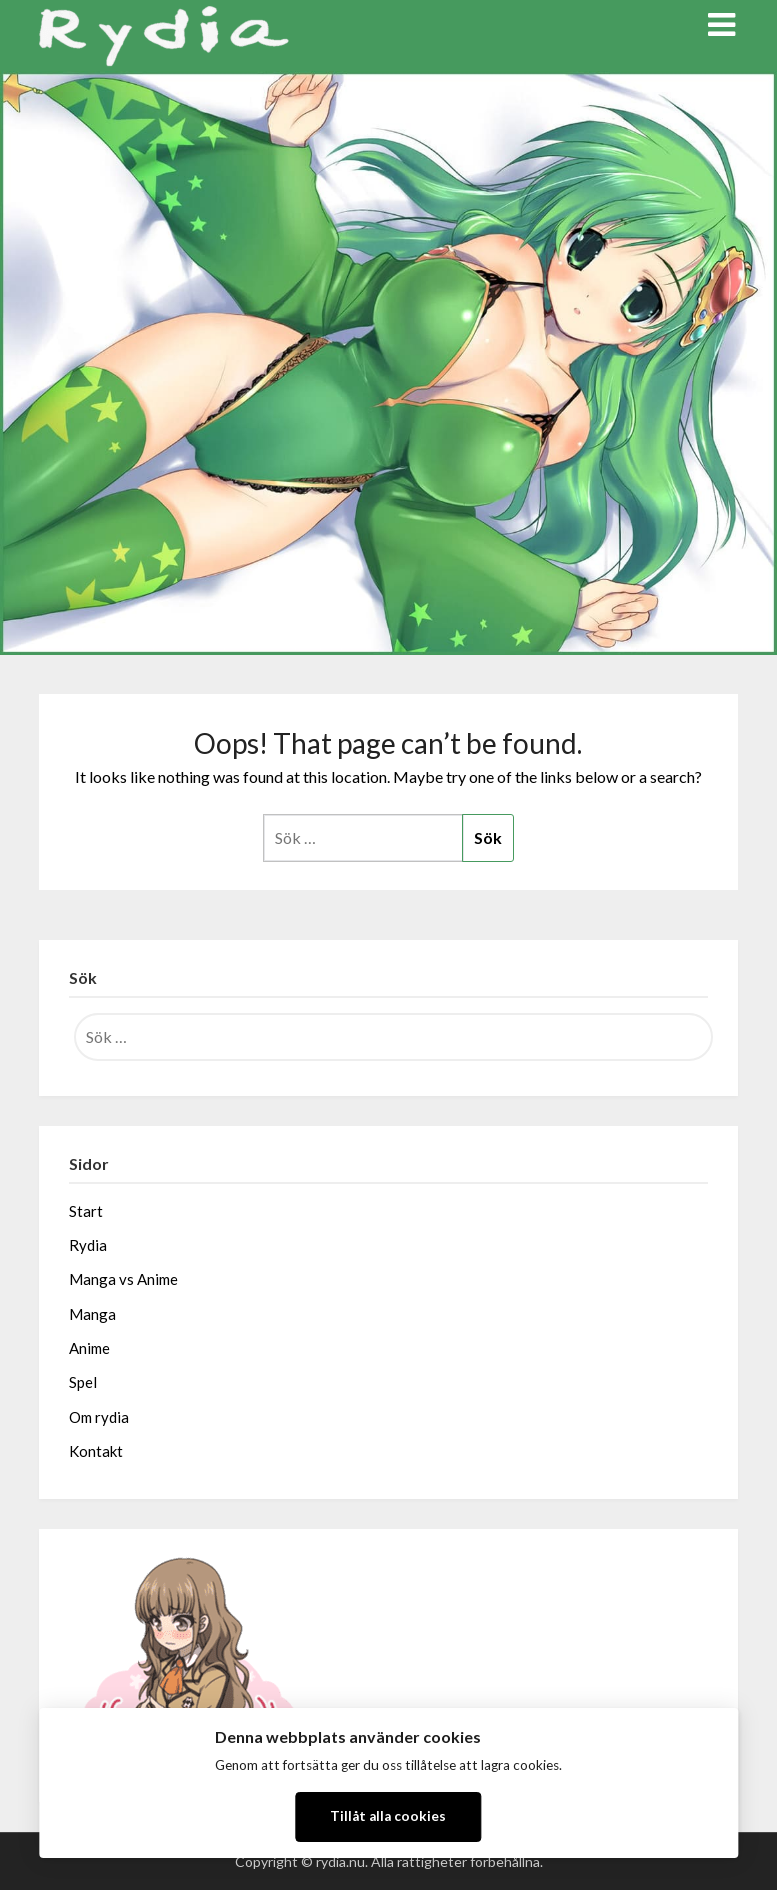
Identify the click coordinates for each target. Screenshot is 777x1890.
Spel (83, 1382)
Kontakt (96, 1451)
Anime (89, 1348)
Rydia (88, 1245)
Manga (92, 1314)
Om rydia (99, 1417)
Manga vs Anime (123, 1279)
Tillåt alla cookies (388, 1816)
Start (86, 1211)
